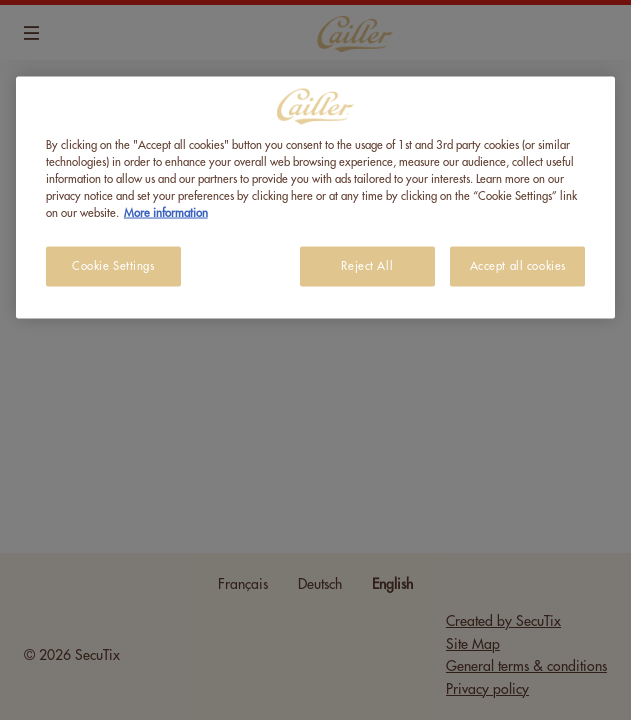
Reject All (367, 266)
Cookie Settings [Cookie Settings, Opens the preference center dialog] (113, 266)
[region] (315, 198)
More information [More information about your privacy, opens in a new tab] (166, 213)
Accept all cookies (518, 266)
